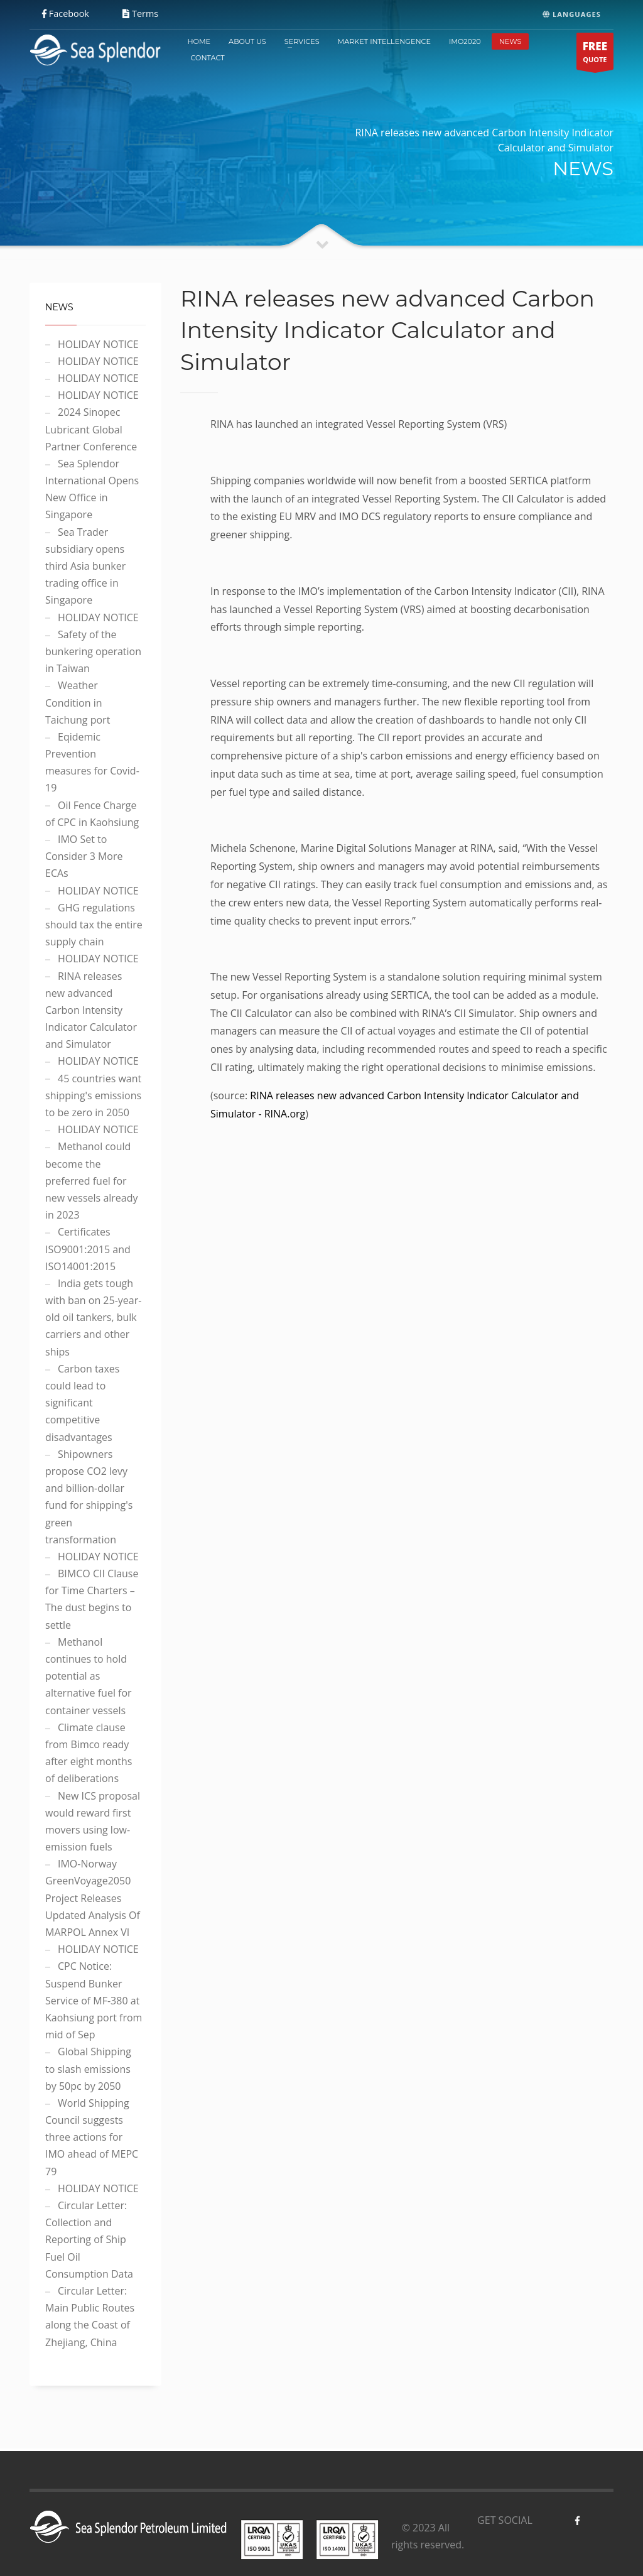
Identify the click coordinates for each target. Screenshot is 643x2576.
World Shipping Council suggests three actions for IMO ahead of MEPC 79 (91, 2137)
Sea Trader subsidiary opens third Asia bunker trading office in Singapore (85, 566)
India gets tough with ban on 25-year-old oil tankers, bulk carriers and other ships (93, 1317)
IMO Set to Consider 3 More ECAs (84, 856)
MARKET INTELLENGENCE (384, 41)
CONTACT (207, 57)
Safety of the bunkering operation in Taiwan (93, 651)
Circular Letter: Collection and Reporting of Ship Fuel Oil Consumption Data (89, 2239)
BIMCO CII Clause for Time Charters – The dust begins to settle (91, 1599)
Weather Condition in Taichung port (77, 702)
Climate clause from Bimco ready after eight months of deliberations (88, 1753)
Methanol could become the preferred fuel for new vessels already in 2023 (91, 1180)
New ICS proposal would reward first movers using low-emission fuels (92, 1821)
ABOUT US (247, 41)
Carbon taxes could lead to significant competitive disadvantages (82, 1403)
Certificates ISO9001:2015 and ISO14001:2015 (88, 1249)
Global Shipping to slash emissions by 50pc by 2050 (88, 2068)
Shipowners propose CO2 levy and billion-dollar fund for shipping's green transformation (88, 1496)
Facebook (65, 13)
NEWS (510, 41)
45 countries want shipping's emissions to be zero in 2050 (93, 1095)
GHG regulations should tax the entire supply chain (94, 924)
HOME (198, 41)
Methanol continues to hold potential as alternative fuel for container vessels (88, 1676)
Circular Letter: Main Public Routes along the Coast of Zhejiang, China (89, 2316)
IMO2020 (465, 41)
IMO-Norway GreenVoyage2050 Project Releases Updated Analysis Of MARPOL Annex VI (92, 1898)
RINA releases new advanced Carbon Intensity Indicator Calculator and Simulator (91, 1010)
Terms (140, 13)
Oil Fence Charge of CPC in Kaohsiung (92, 813)
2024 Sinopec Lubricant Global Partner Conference (91, 429)
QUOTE (594, 54)
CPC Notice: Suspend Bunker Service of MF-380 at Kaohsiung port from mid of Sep (93, 2000)
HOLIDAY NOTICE (98, 344)
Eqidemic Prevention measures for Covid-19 (92, 762)
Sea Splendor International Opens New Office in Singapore (92, 489)
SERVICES (302, 41)
